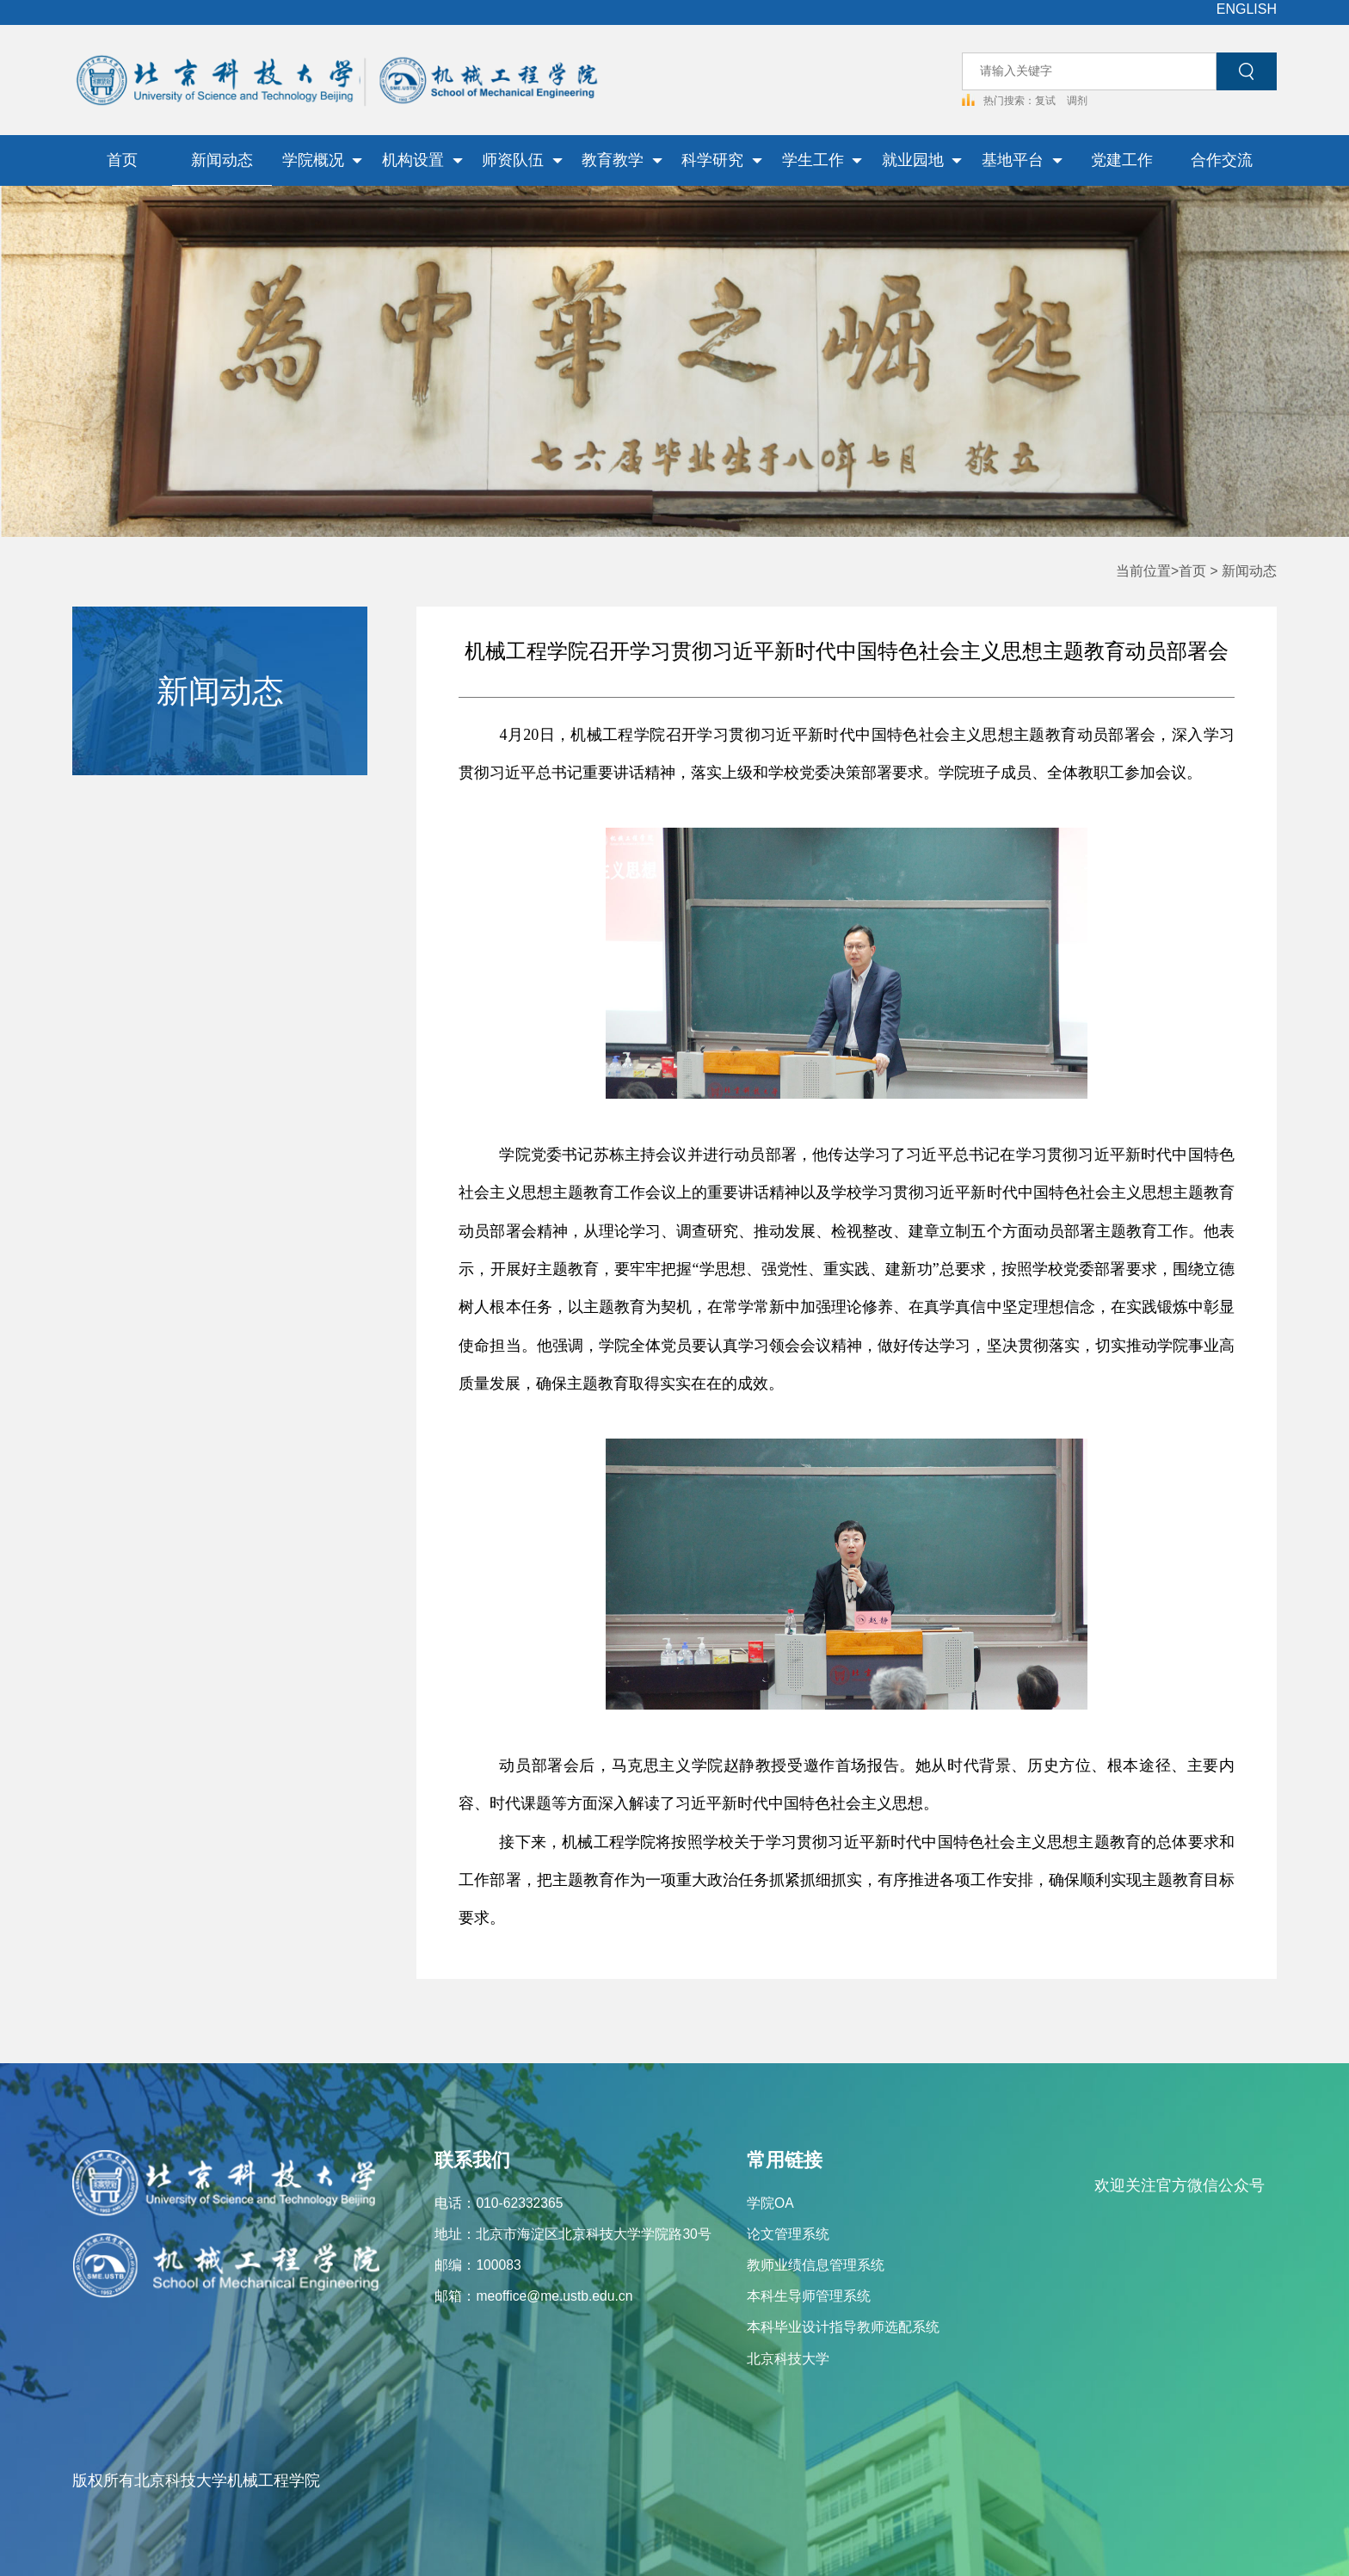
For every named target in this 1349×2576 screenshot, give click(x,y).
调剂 (1077, 100)
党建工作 (1122, 160)
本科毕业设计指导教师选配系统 (843, 2327)
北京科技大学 (788, 2358)
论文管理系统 (788, 2234)
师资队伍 (522, 160)
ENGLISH (1247, 9)
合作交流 (1222, 160)
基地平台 (1022, 160)
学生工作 (822, 160)
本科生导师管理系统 (809, 2296)
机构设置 (422, 160)
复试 (1046, 100)
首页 (122, 160)
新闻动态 (222, 160)
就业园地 (922, 160)
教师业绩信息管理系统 (815, 2265)
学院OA (770, 2203)
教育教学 (622, 160)
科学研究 (721, 160)
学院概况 (322, 160)
